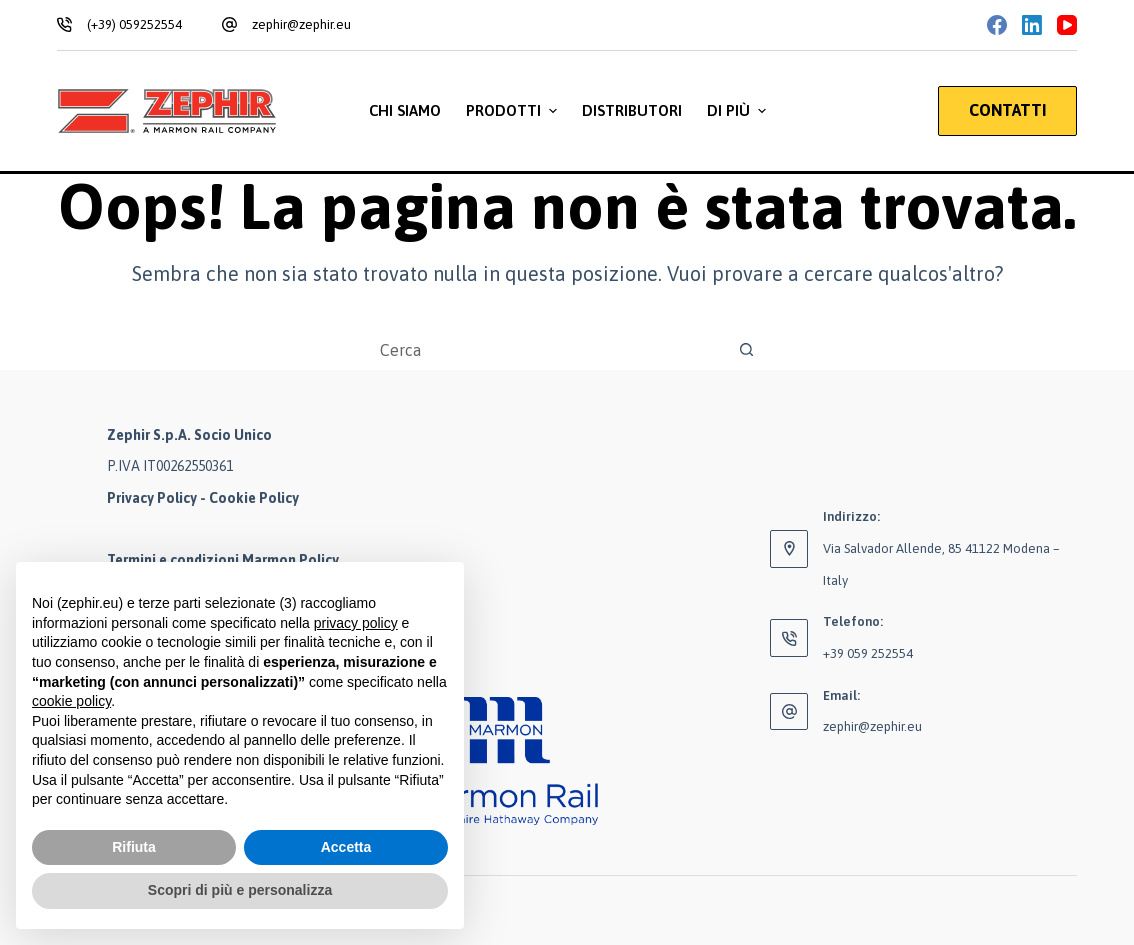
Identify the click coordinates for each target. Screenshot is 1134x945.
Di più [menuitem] (739, 111)
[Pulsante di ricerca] (747, 350)
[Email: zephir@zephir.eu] (789, 712)
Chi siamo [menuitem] (405, 110)
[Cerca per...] (547, 350)
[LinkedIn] (1032, 25)
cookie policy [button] (71, 701)
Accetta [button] (346, 847)
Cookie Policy (254, 498)
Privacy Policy (152, 498)
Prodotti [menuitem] (514, 111)
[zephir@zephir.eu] (229, 24)
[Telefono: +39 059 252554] (789, 638)
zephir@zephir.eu (301, 24)
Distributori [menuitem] (632, 110)
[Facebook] (997, 25)
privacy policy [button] (356, 623)
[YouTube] (1067, 25)
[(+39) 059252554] (64, 24)
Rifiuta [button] (134, 847)
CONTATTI (1007, 110)
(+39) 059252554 (134, 24)
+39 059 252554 (868, 653)
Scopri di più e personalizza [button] (240, 890)
